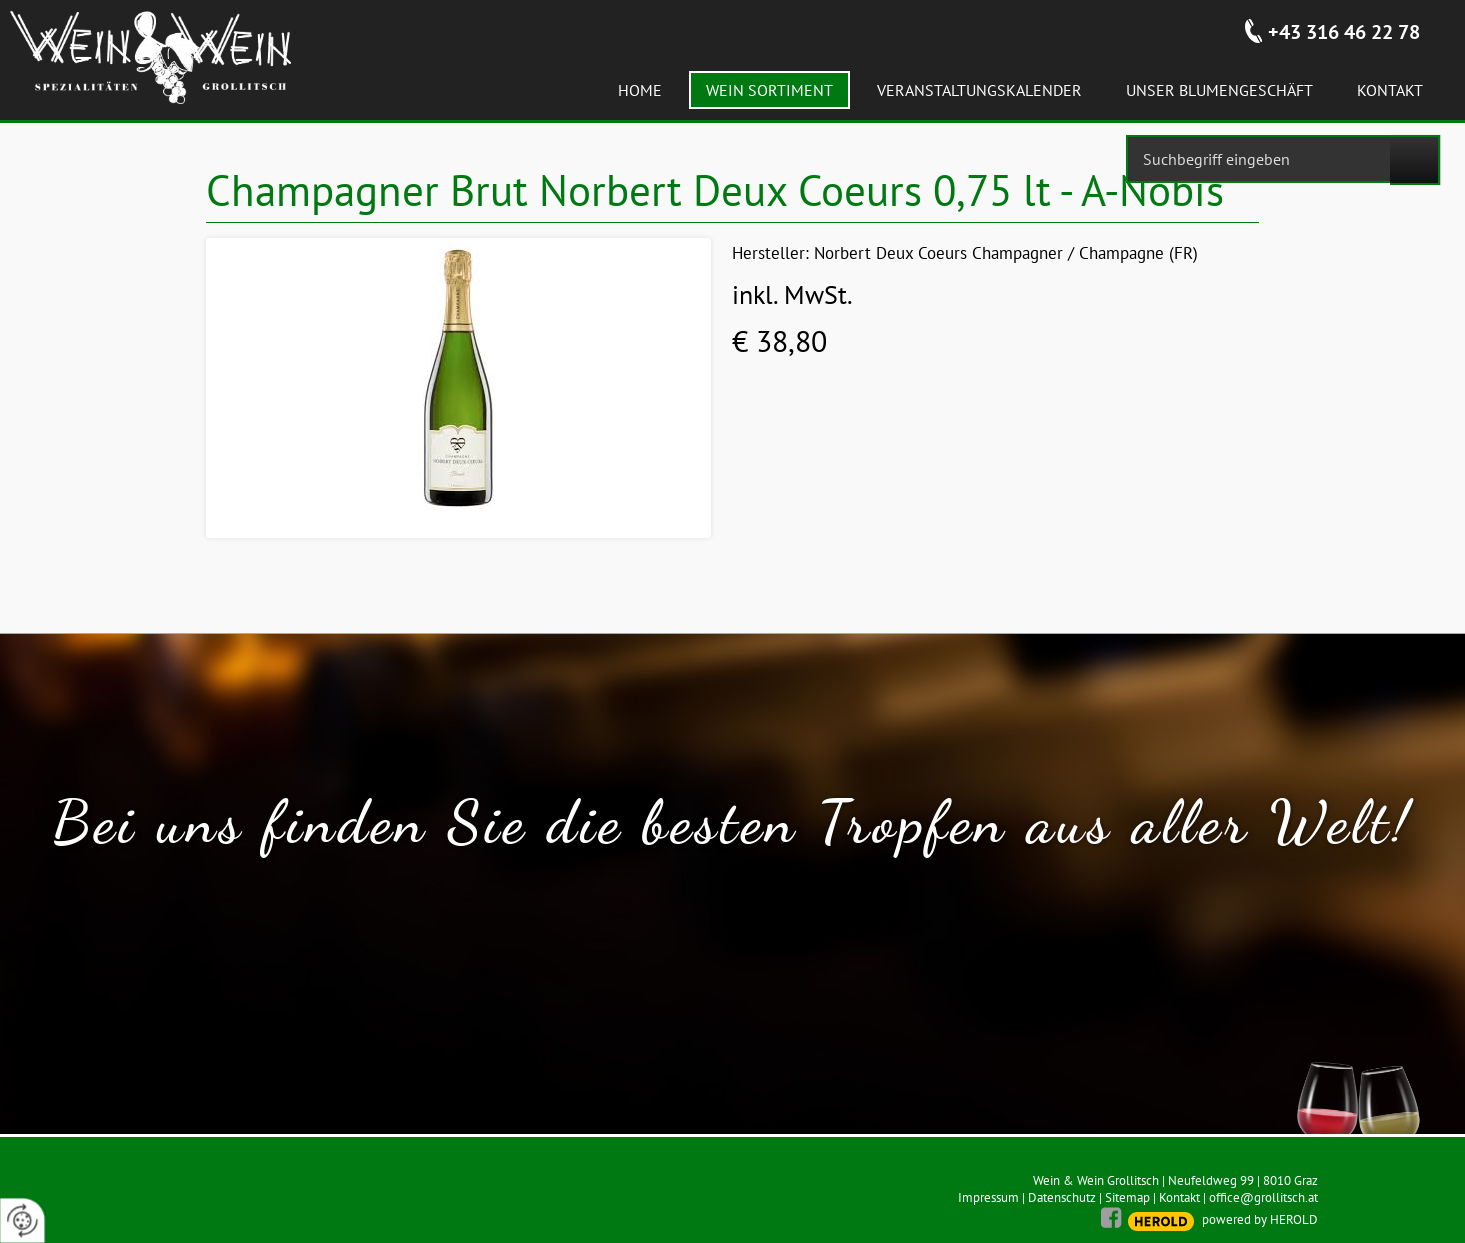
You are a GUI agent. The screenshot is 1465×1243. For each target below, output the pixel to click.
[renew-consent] (22, 1220)
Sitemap (1127, 1197)
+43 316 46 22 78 (1344, 32)
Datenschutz (1062, 1197)
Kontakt (1179, 1197)
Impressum (988, 1197)
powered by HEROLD (1260, 1219)
